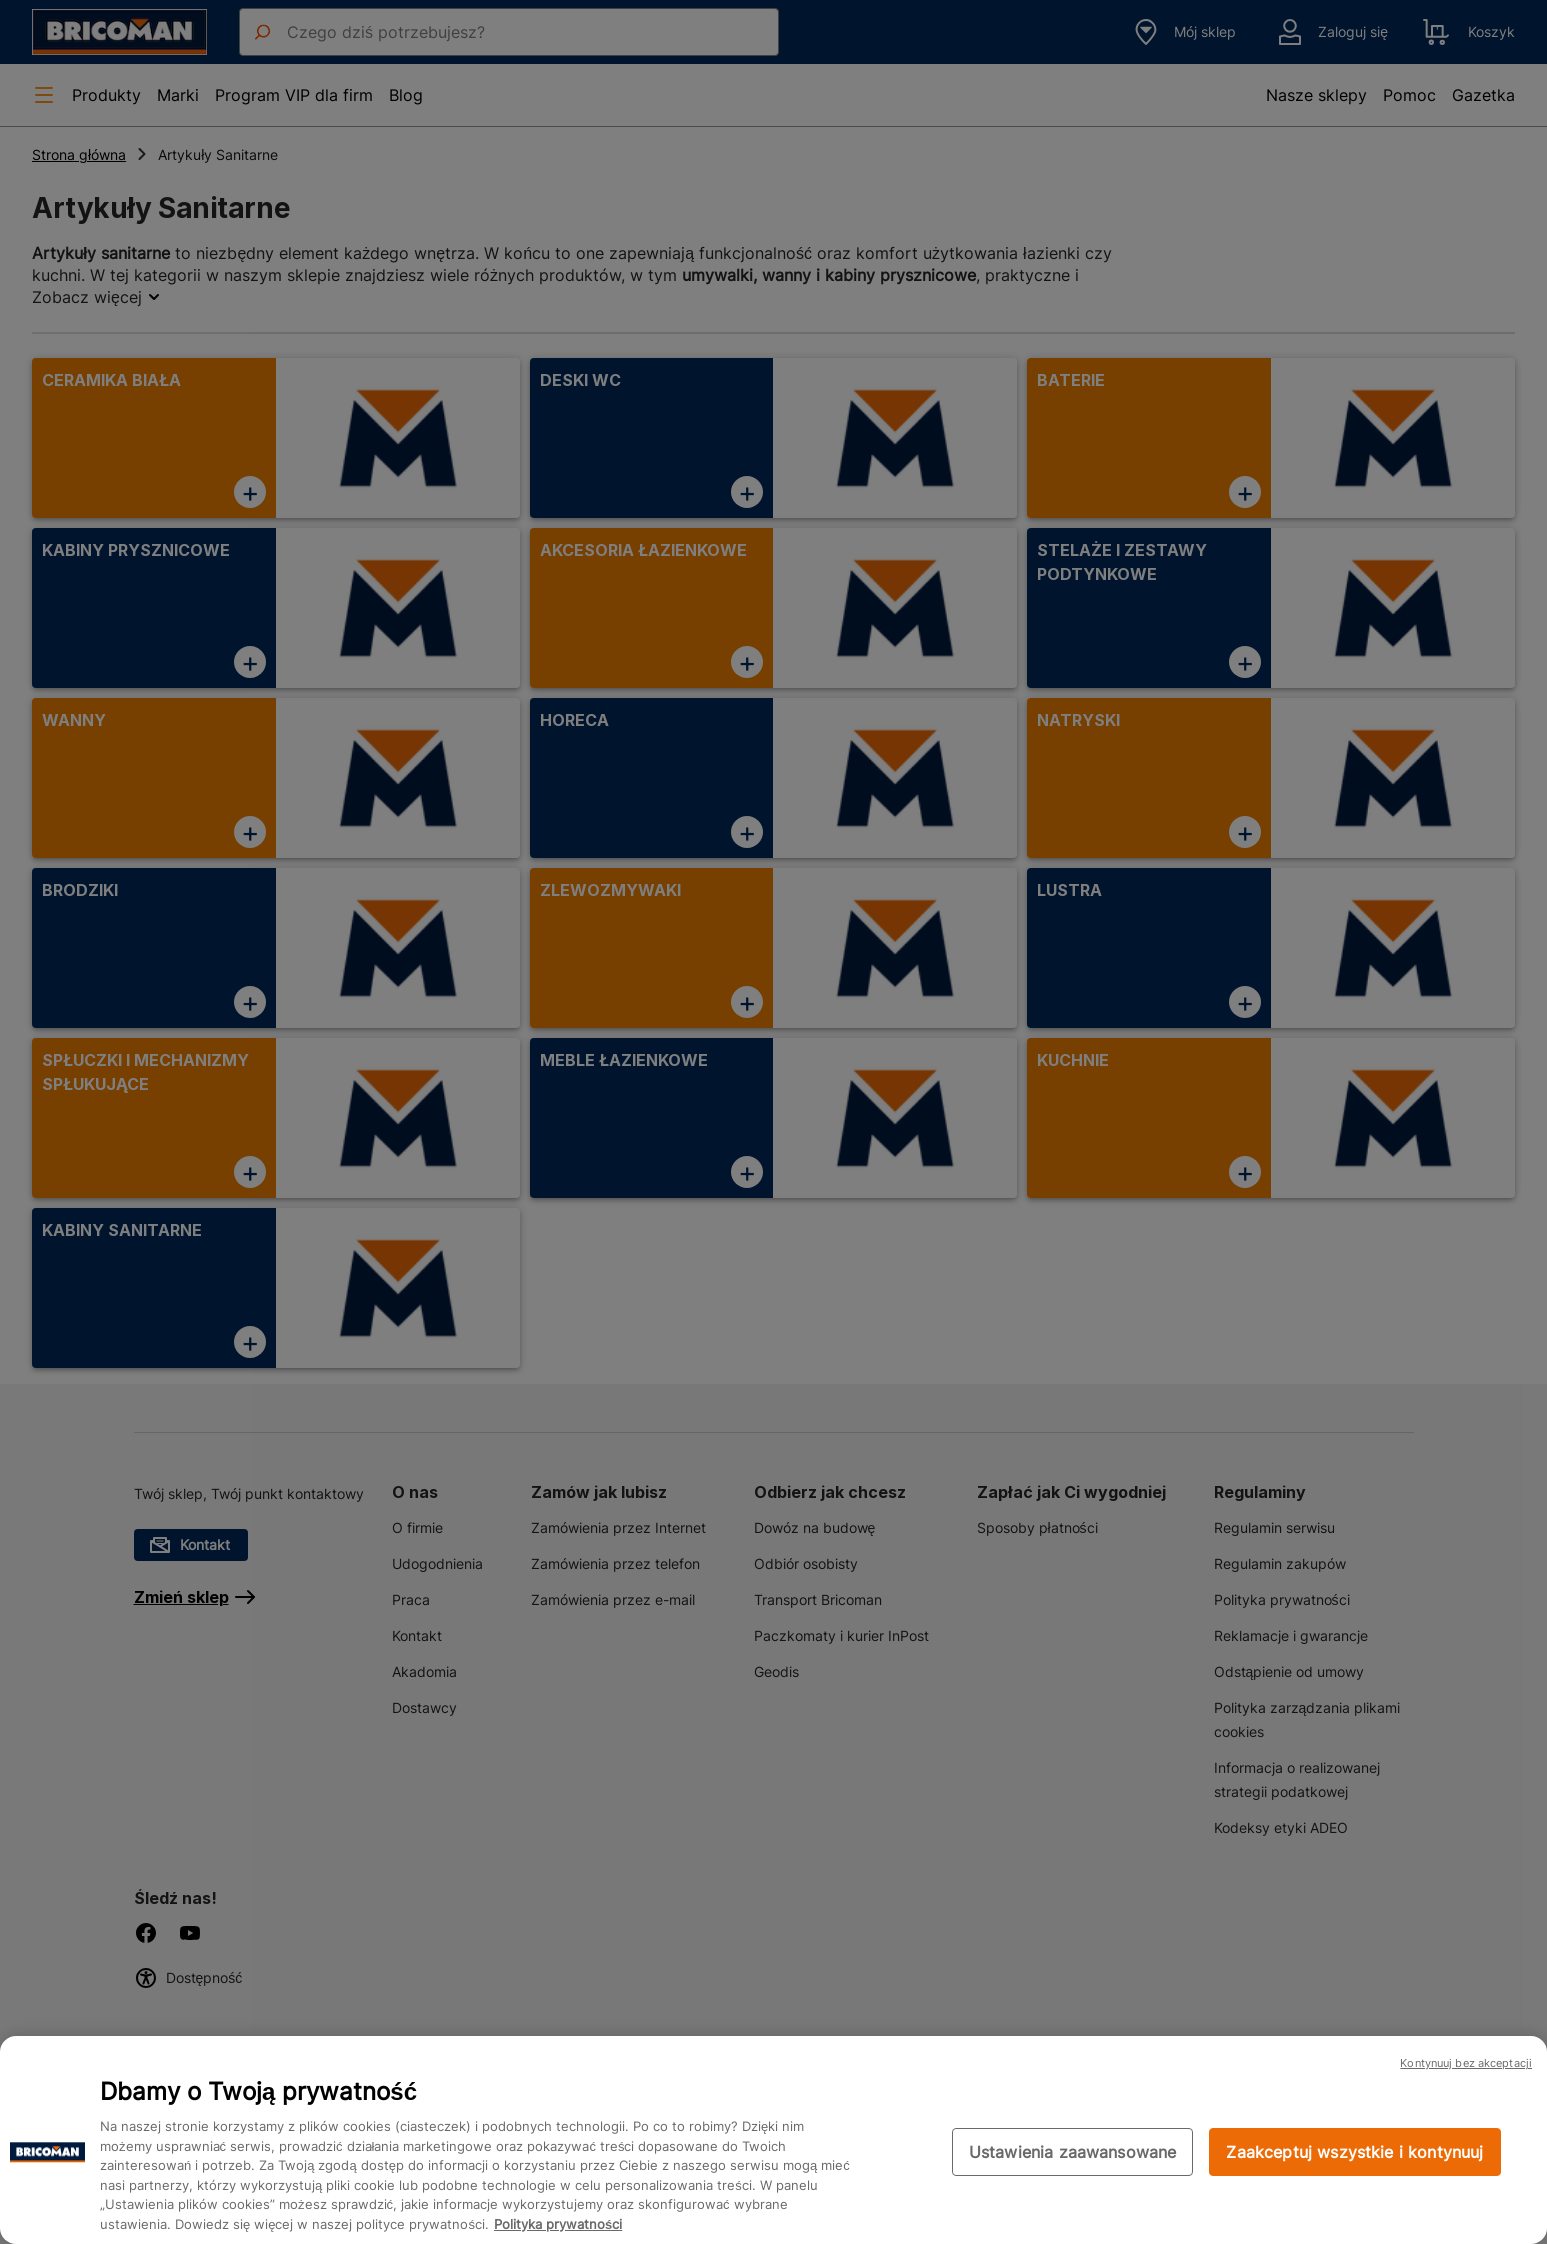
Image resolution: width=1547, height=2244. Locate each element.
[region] (773, 2140)
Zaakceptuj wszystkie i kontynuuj (1354, 2152)
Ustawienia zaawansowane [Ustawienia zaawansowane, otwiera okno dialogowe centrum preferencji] (1073, 2152)
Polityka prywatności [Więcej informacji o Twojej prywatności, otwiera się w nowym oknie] (558, 2224)
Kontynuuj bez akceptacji (1466, 2063)
